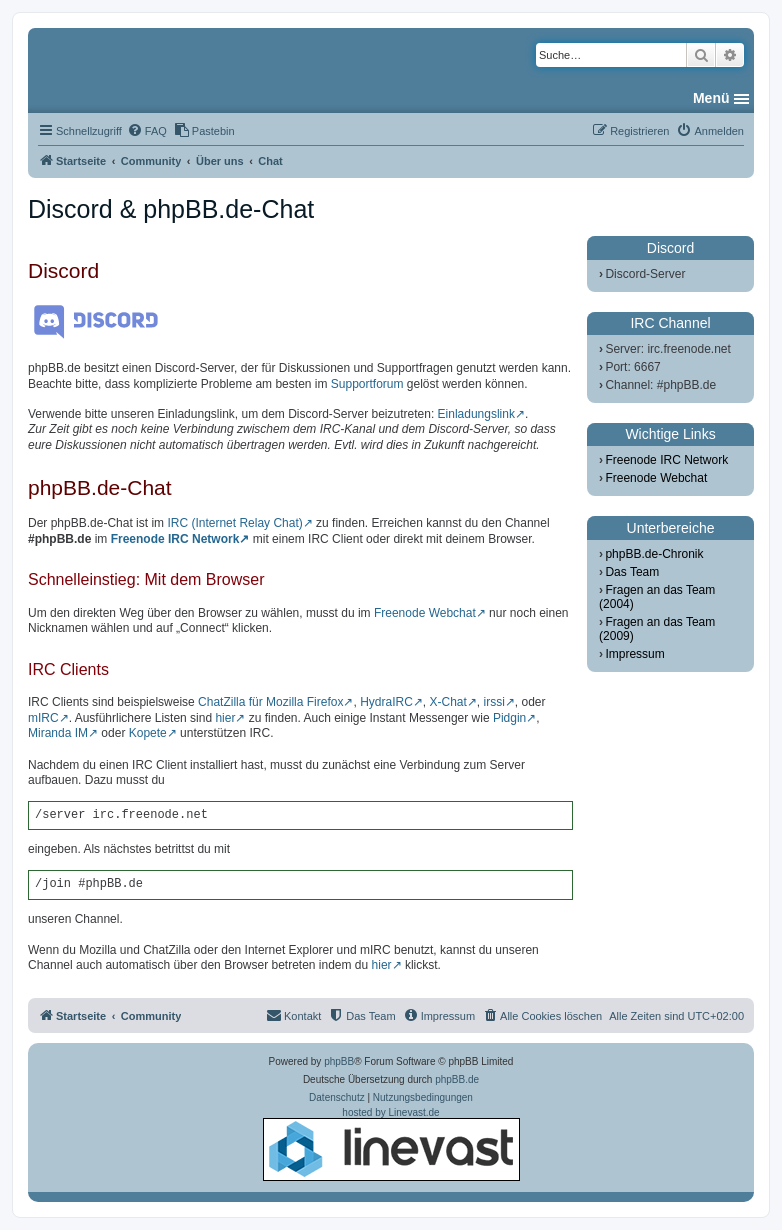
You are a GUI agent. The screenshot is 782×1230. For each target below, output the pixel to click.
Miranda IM (58, 733)
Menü (711, 98)
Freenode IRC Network (175, 539)
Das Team (632, 572)
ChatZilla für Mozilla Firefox (270, 702)
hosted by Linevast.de (391, 1144)
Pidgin (509, 718)
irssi (494, 702)
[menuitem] (147, 131)
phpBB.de (457, 1079)
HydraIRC (386, 702)
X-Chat (447, 702)
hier (225, 718)
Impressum (634, 654)
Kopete (148, 733)
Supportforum (367, 384)
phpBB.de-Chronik (654, 554)
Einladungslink (476, 414)
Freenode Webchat (425, 613)
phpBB (339, 1061)
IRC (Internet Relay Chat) (234, 523)
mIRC (43, 718)
